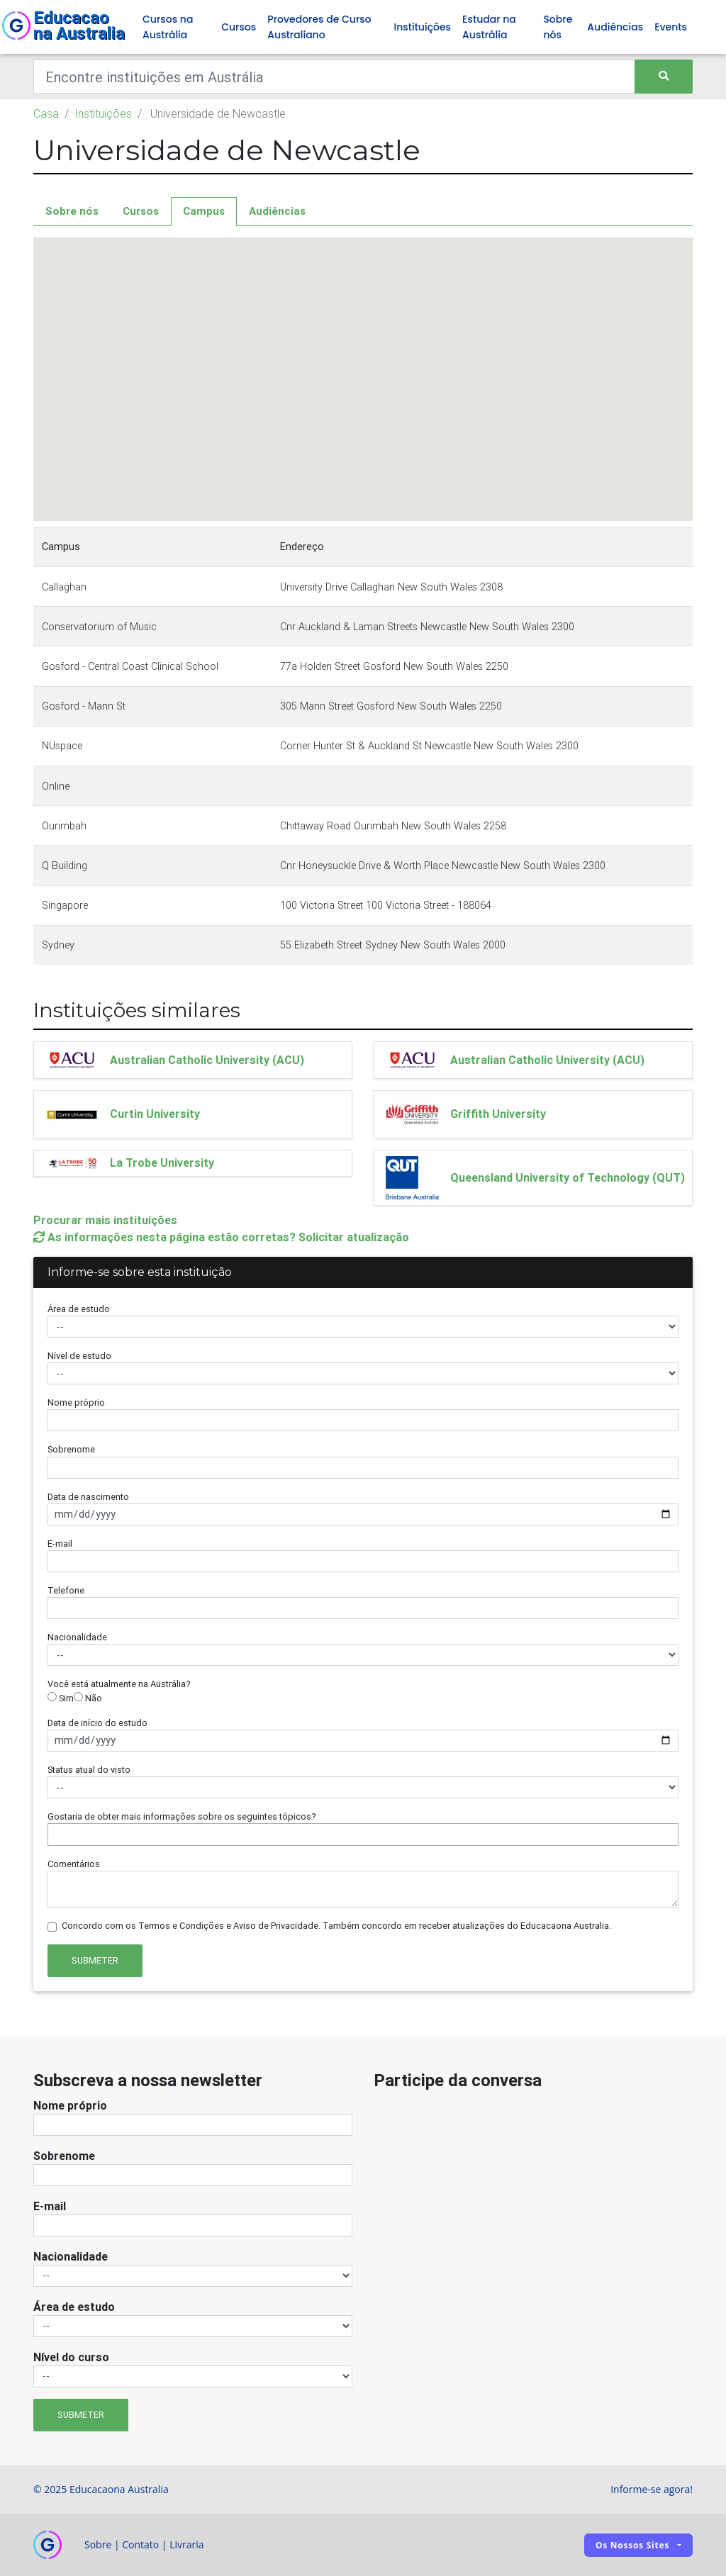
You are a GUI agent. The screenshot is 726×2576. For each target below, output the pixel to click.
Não (88, 1698)
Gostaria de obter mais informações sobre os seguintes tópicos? (182, 1816)
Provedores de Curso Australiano (319, 27)
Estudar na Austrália (489, 27)
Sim (61, 1698)
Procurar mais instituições (105, 1220)
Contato (140, 2544)
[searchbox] (55, 1834)
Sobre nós (557, 27)
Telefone (66, 1590)
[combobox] (363, 1834)
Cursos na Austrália (168, 27)
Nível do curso (71, 2357)
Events (670, 27)
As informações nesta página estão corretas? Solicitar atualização (221, 1237)
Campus (204, 211)
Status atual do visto (89, 1770)
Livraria (186, 2544)
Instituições (423, 27)
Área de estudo (79, 1309)
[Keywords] (334, 77)
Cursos (238, 27)
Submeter (95, 1960)
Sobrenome (71, 1449)
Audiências (615, 27)
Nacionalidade (77, 1637)
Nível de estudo (79, 1356)
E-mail (60, 1544)
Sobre (97, 2544)
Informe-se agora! (651, 2489)
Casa (46, 113)
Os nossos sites (632, 2545)
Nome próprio (76, 1402)
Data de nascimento (88, 1497)
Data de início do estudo (97, 1723)
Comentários (74, 1864)
